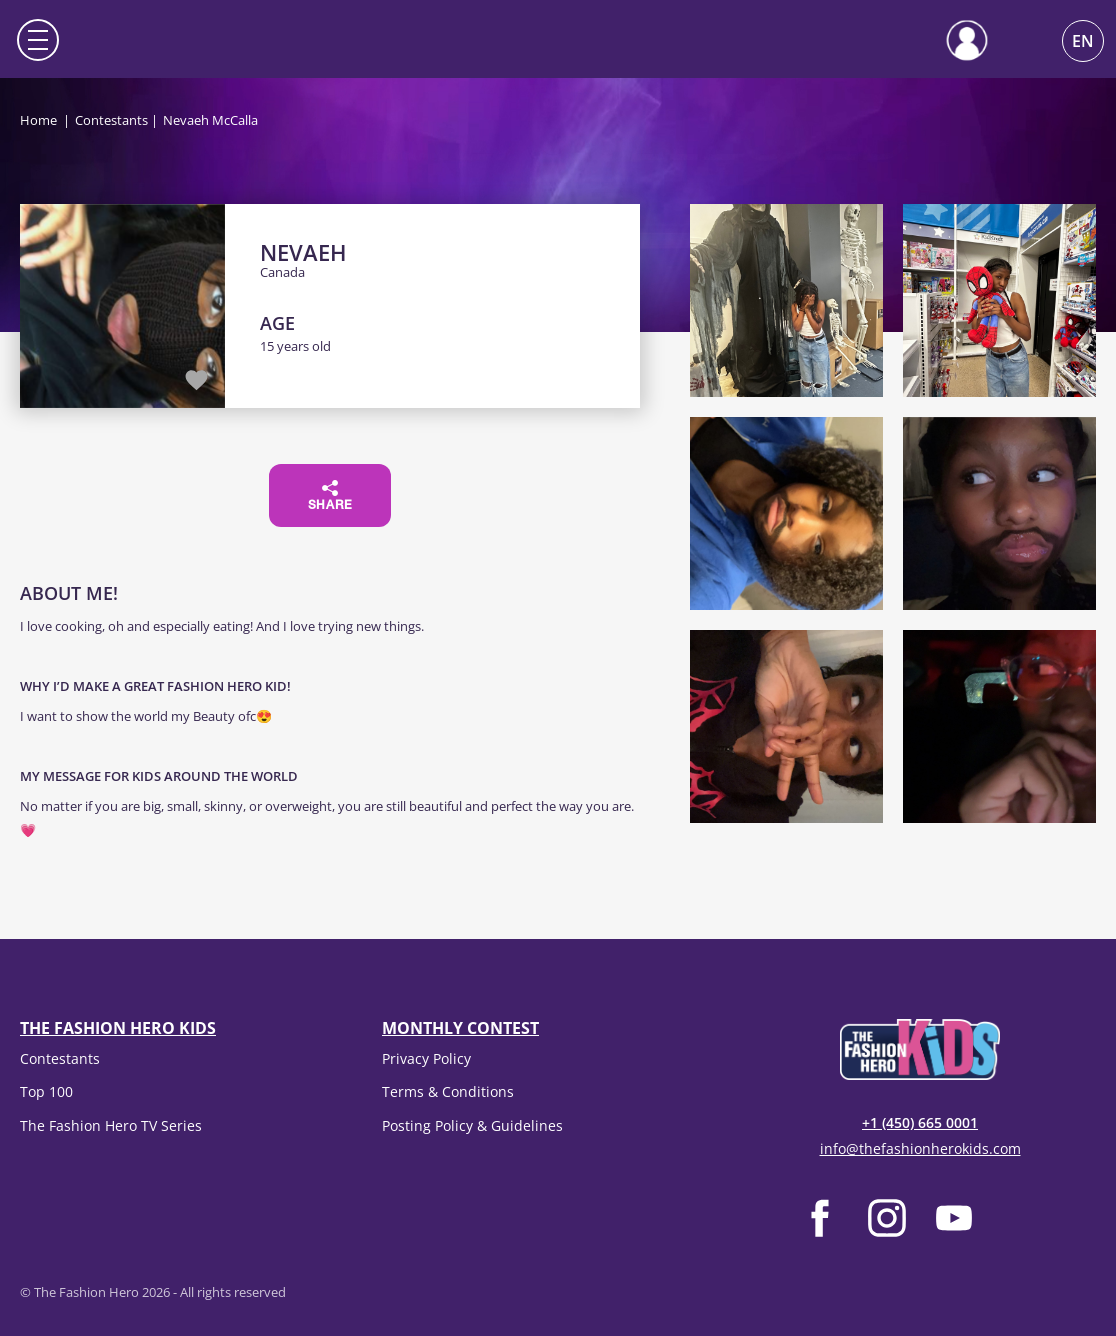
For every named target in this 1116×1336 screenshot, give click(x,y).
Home (38, 120)
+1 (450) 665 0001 (920, 1122)
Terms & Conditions (448, 1091)
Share (330, 496)
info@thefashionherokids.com (920, 1148)
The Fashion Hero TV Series (111, 1125)
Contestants (111, 120)
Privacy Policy (426, 1058)
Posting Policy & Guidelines (472, 1125)
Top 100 (46, 1091)
